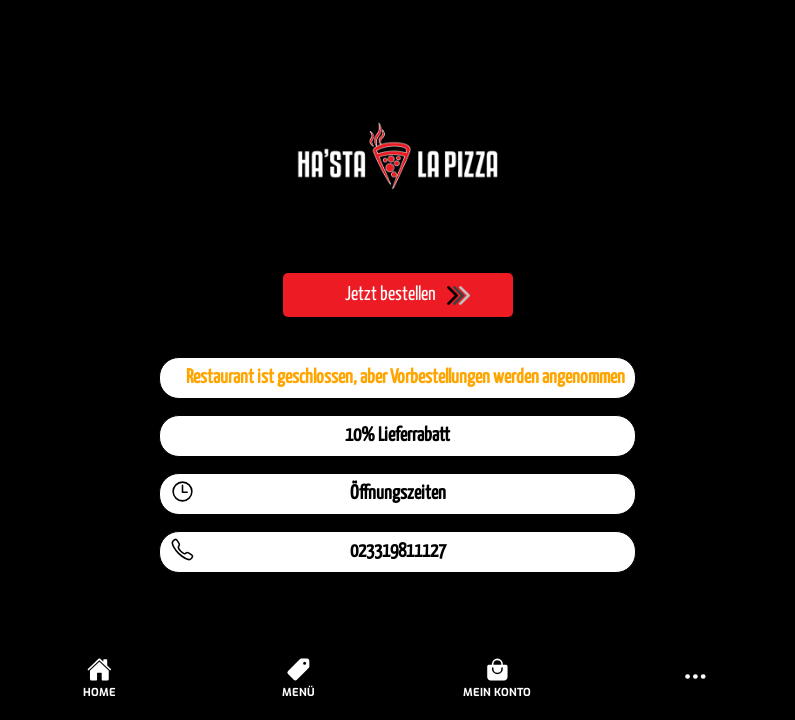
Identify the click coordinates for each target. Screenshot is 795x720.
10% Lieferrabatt (397, 435)
